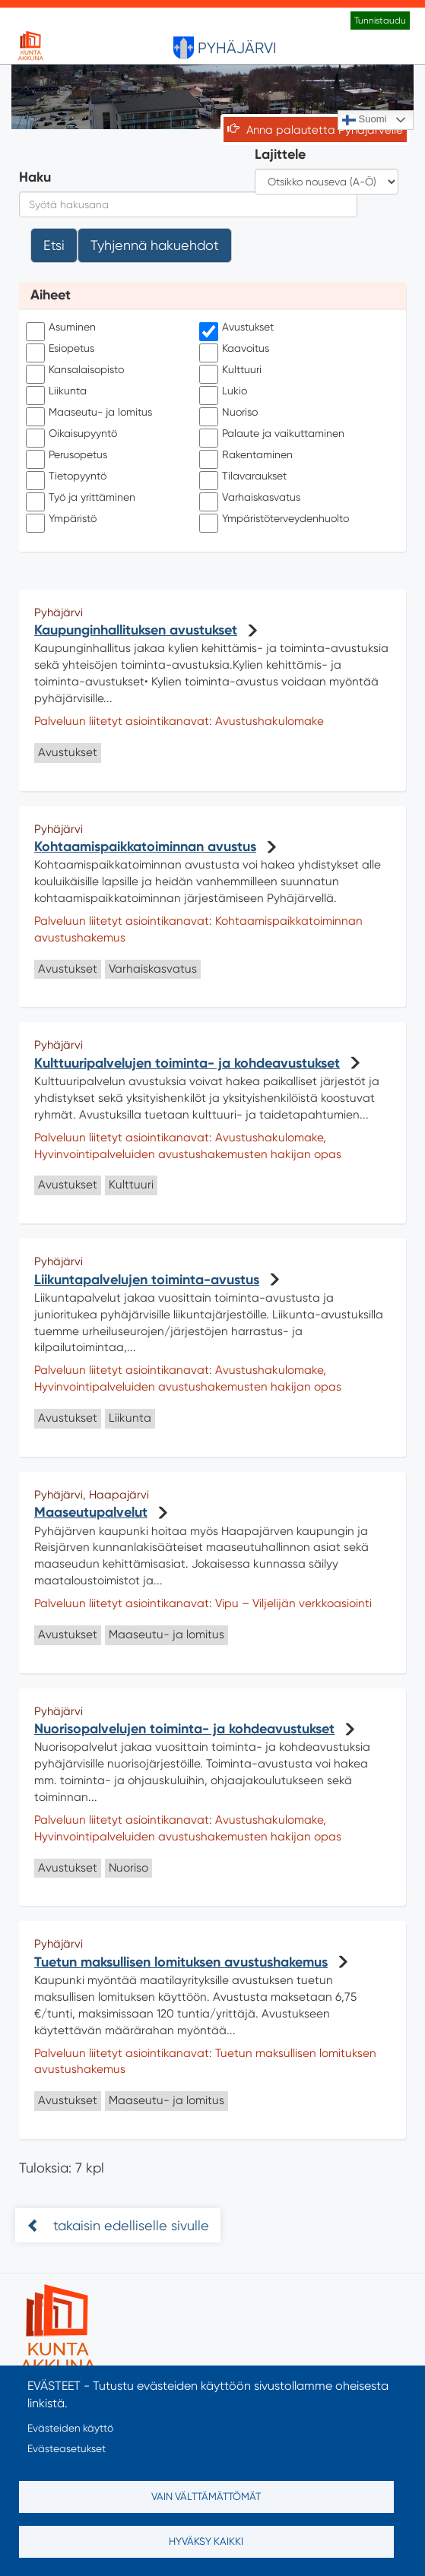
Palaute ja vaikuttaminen (273, 434)
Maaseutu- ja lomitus (91, 412)
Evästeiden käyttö (70, 2428)
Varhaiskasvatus (251, 498)
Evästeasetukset (66, 2448)
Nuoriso (230, 412)
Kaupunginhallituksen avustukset (135, 630)
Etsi (54, 245)
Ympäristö (63, 519)
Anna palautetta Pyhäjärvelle (324, 130)
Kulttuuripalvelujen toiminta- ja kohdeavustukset (187, 1063)
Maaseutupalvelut (90, 1512)
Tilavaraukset (245, 476)
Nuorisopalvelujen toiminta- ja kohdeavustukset (184, 1728)
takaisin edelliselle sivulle (129, 2225)
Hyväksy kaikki (206, 2541)
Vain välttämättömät (206, 2496)
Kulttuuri (232, 370)
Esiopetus (62, 349)
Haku (35, 177)
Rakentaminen (248, 455)
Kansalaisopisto (77, 370)
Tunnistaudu (380, 20)
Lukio (225, 391)
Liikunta (58, 391)
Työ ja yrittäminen (82, 498)
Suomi (364, 120)
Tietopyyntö (68, 476)
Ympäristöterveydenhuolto (276, 519)
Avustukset (238, 327)
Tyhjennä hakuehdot (154, 245)
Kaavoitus (236, 349)
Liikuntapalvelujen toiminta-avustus (146, 1279)
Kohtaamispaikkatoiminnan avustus (145, 846)
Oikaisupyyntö (73, 434)
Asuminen (63, 327)
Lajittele (280, 154)
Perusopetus (68, 455)
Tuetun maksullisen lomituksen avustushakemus (181, 1962)
